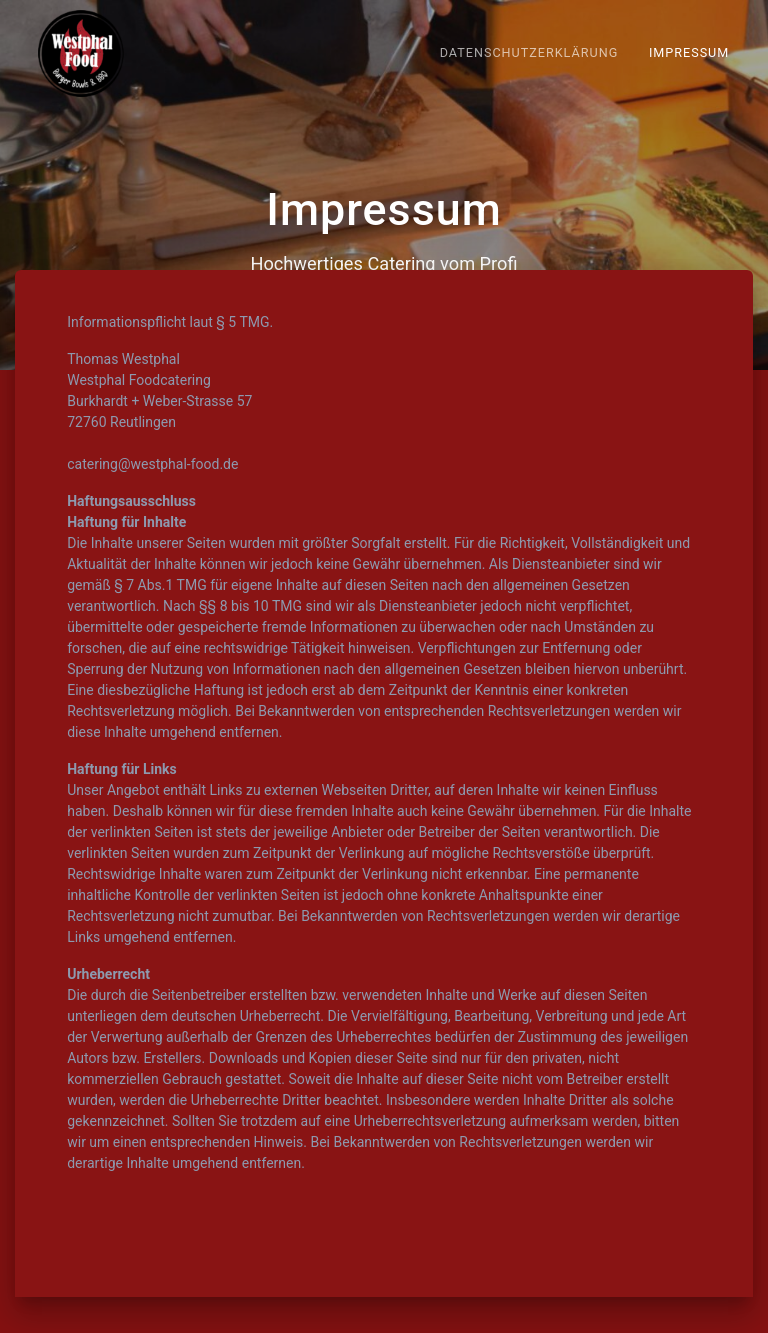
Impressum (689, 52)
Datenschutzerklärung (529, 52)
